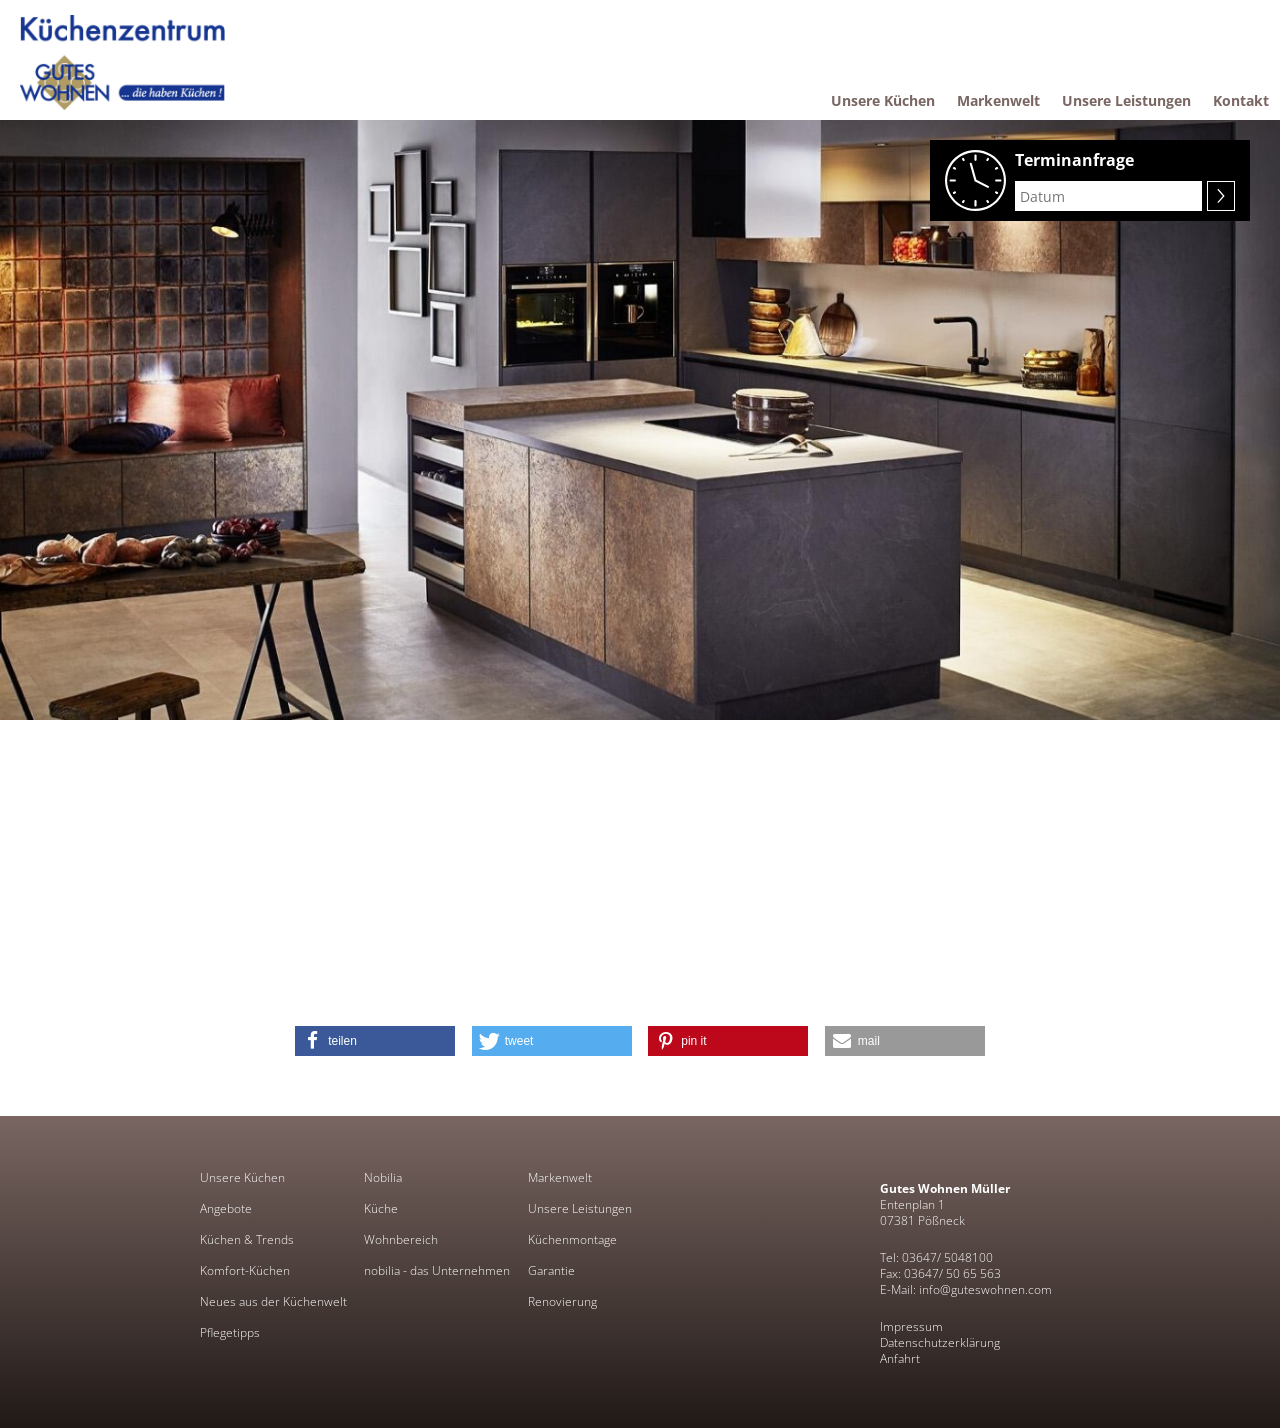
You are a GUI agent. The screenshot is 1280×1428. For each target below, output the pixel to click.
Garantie (551, 1271)
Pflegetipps (230, 1333)
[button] (375, 1041)
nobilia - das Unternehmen (437, 1271)
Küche (381, 1209)
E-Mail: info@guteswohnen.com (966, 1289)
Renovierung (562, 1302)
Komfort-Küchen (245, 1271)
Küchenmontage (572, 1240)
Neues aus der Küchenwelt (273, 1302)
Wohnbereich (401, 1240)
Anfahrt (900, 1358)
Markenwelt (560, 1178)
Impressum (911, 1326)
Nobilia (383, 1178)
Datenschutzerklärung (940, 1342)
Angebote (226, 1209)
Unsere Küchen (242, 1178)
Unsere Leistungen (580, 1209)
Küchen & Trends (247, 1240)
